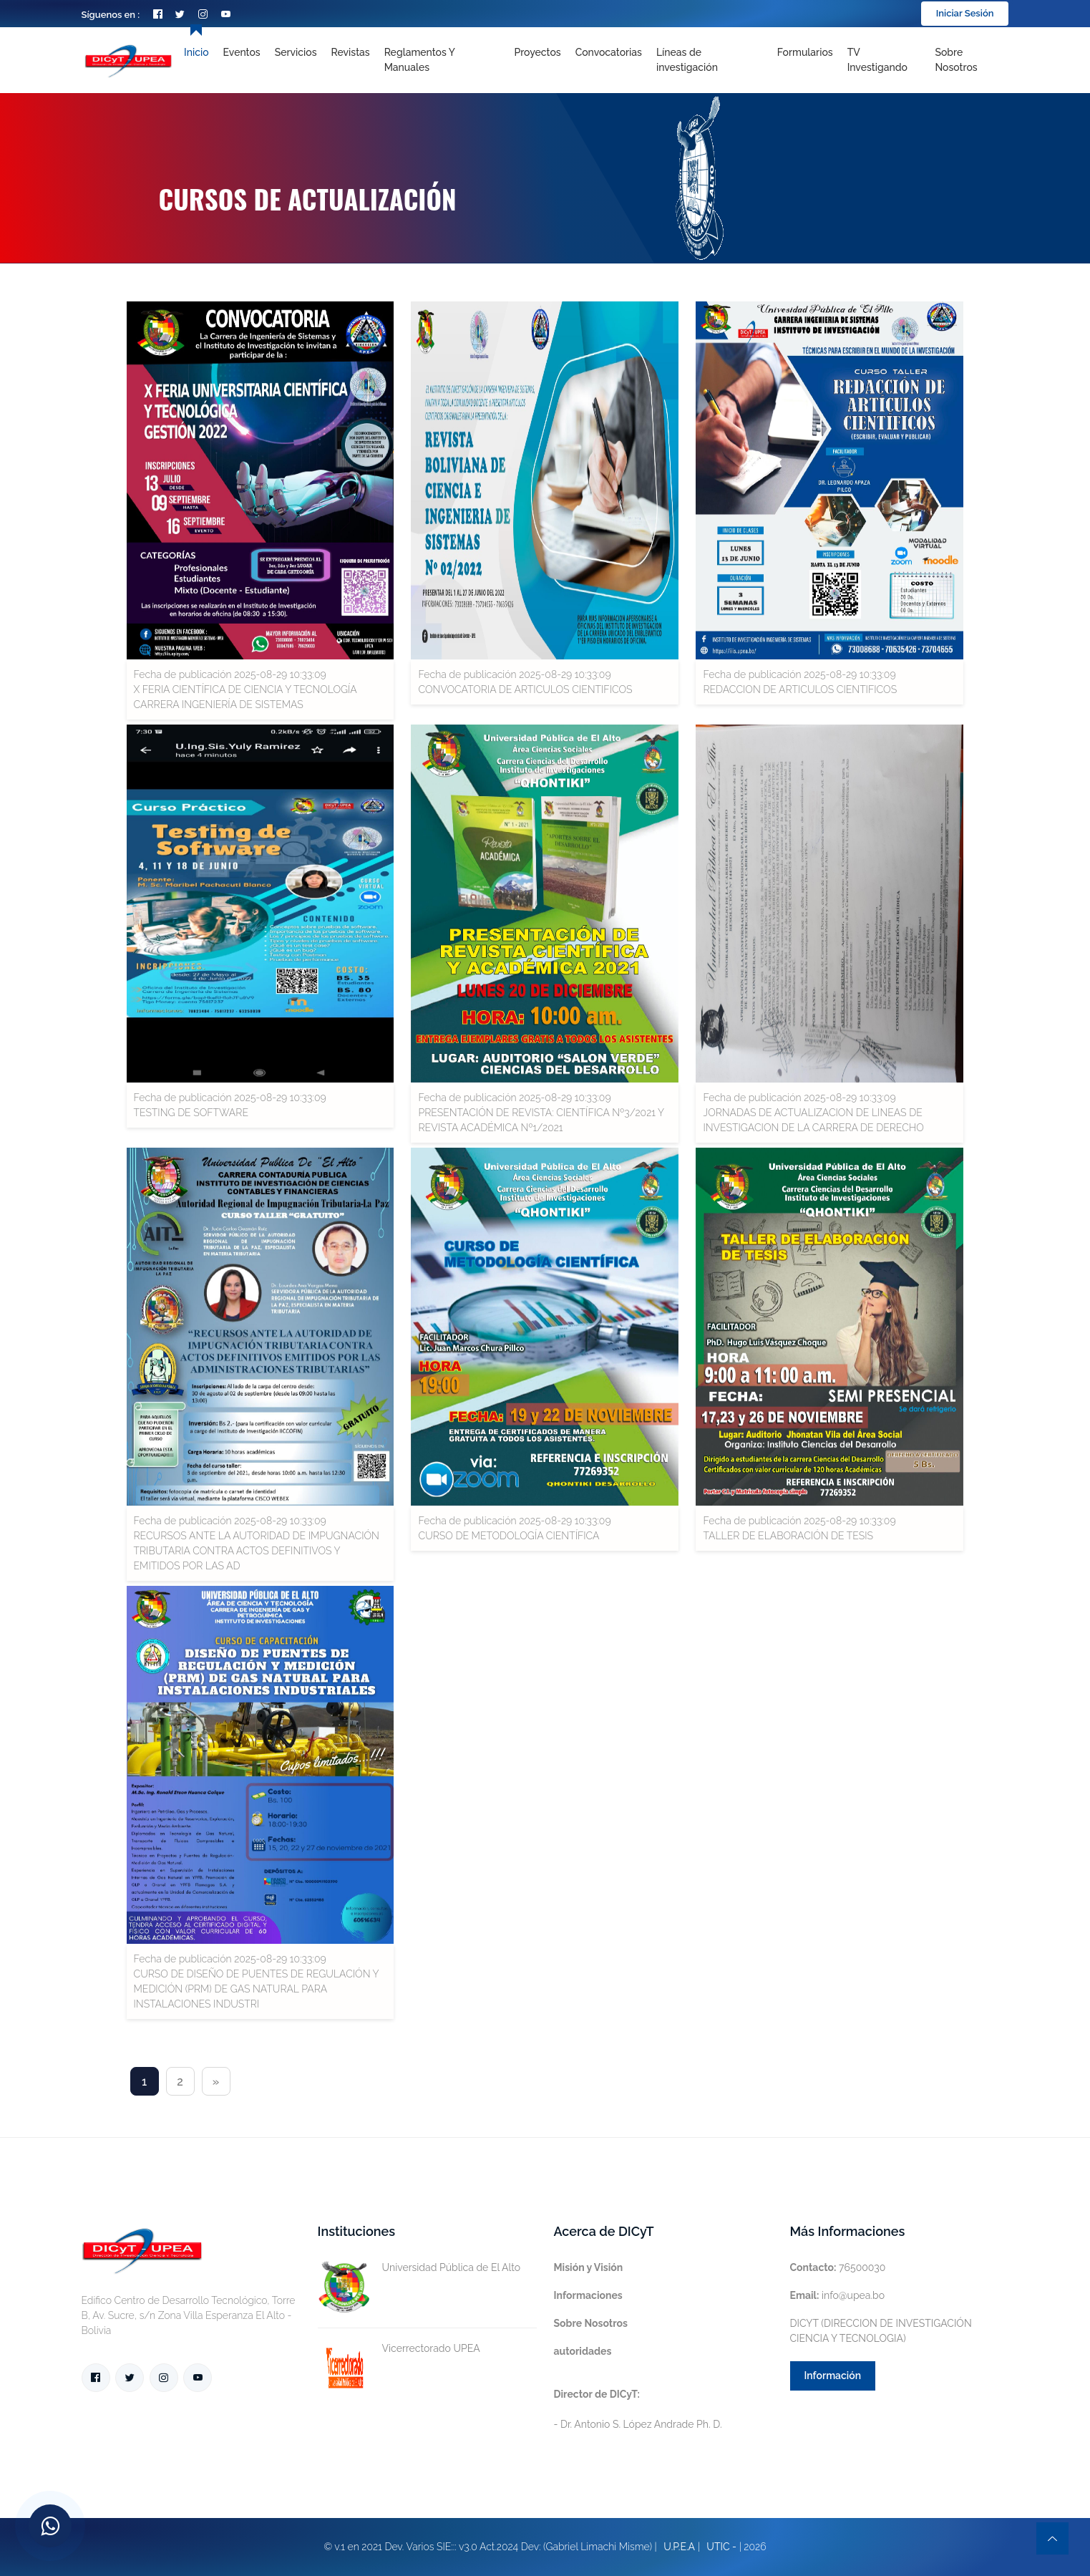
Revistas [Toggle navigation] (350, 52)
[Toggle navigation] (709, 60)
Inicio (196, 52)
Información (833, 2375)
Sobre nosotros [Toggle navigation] (956, 60)
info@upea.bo (837, 2295)
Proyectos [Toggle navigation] (537, 52)
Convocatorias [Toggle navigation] (608, 52)
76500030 (838, 2267)
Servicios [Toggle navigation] (296, 52)
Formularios (805, 52)
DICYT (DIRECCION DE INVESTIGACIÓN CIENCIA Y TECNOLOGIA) (881, 2331)
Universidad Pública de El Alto (419, 2267)
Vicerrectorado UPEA (399, 2348)
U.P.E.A (679, 2546)
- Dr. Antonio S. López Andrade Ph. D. (638, 2409)
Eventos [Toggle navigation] (242, 52)
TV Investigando (877, 60)
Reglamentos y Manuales (419, 60)
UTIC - (721, 2546)
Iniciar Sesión (965, 13)
